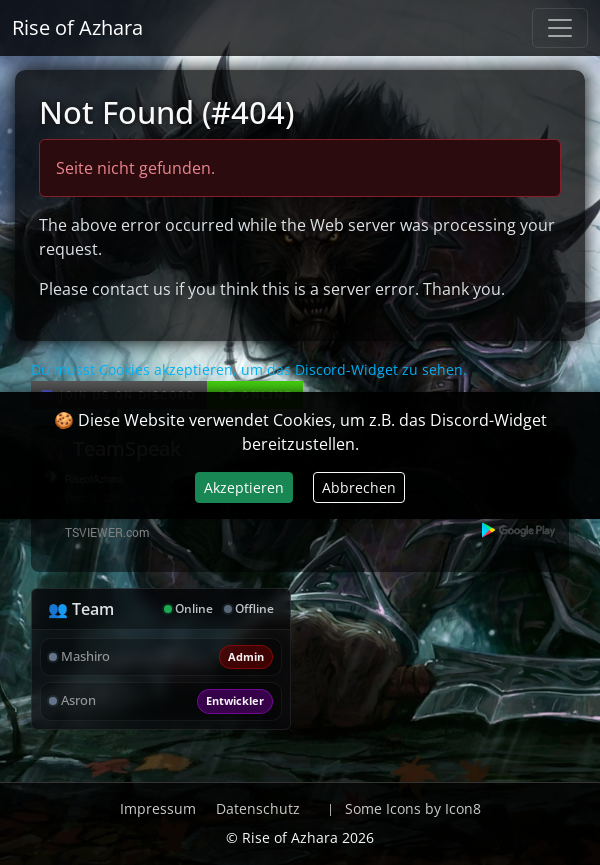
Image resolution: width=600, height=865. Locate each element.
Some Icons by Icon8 (413, 808)
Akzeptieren (244, 487)
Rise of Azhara (77, 27)
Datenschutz (258, 808)
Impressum (158, 808)
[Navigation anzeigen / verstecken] (560, 28)
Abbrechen (359, 487)
